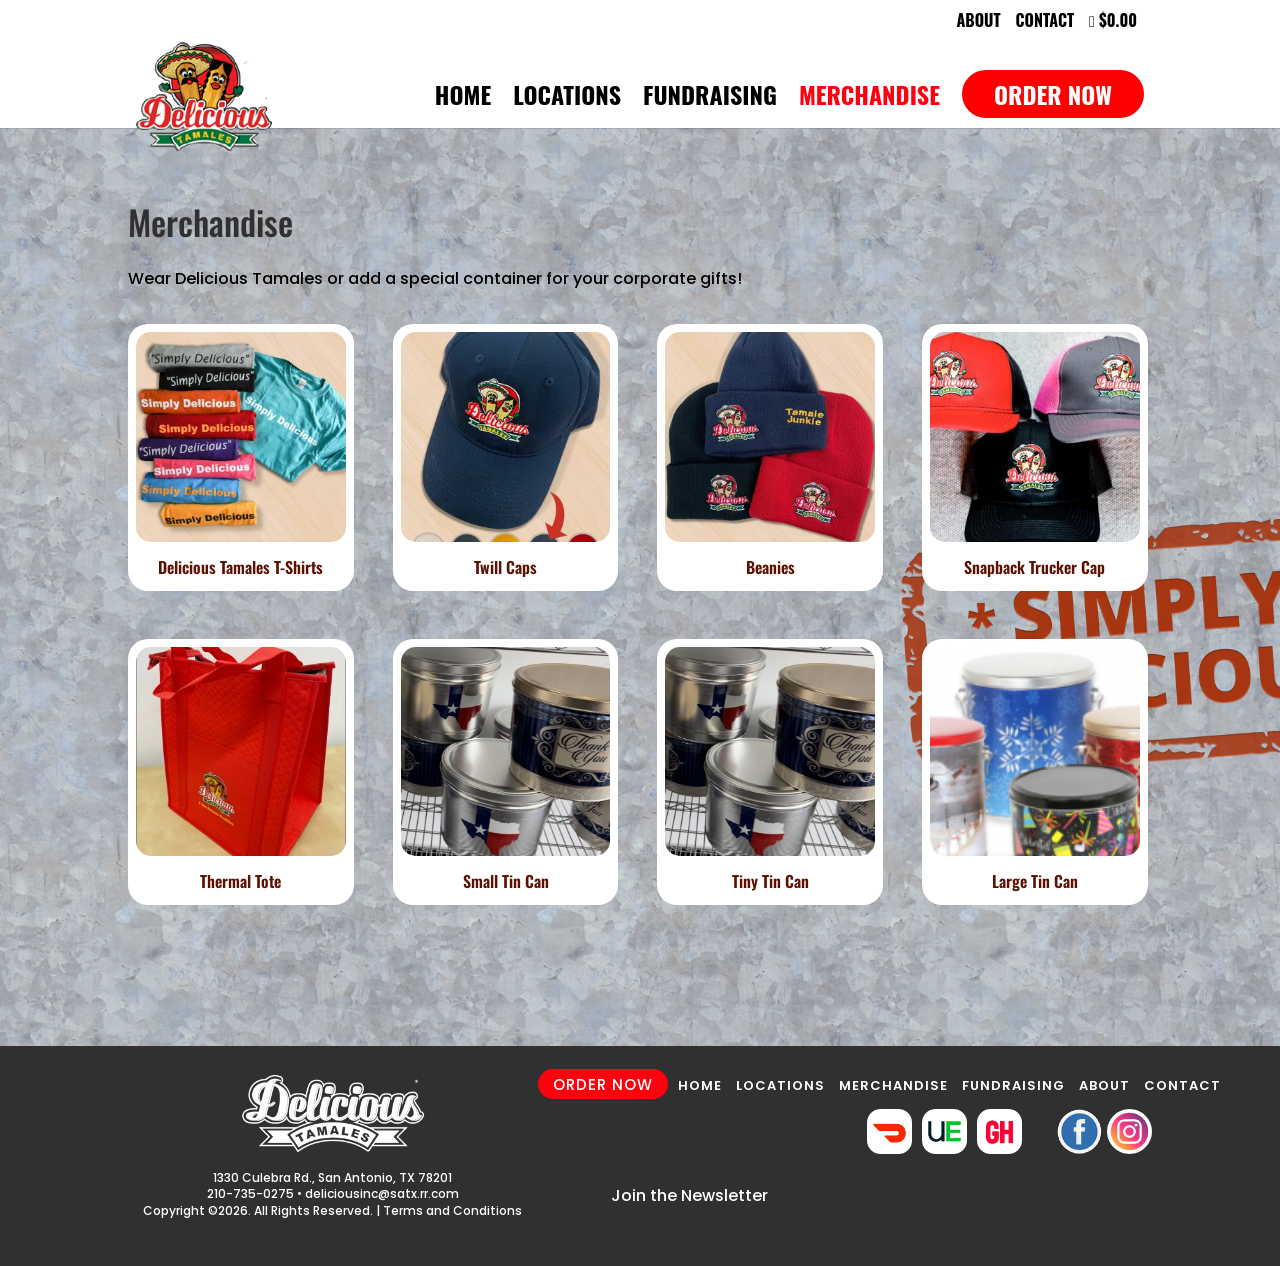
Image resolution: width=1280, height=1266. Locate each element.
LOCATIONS (780, 1085)
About (978, 22)
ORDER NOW (603, 1084)
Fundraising (710, 99)
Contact (1045, 22)
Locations (567, 99)
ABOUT (1104, 1085)
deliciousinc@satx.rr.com (382, 1193)
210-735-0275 (250, 1193)
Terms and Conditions (452, 1210)
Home (463, 99)
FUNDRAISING (1013, 1085)
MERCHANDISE (893, 1085)
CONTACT (1182, 1085)
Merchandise (869, 99)
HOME (700, 1085)
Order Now (1053, 94)
